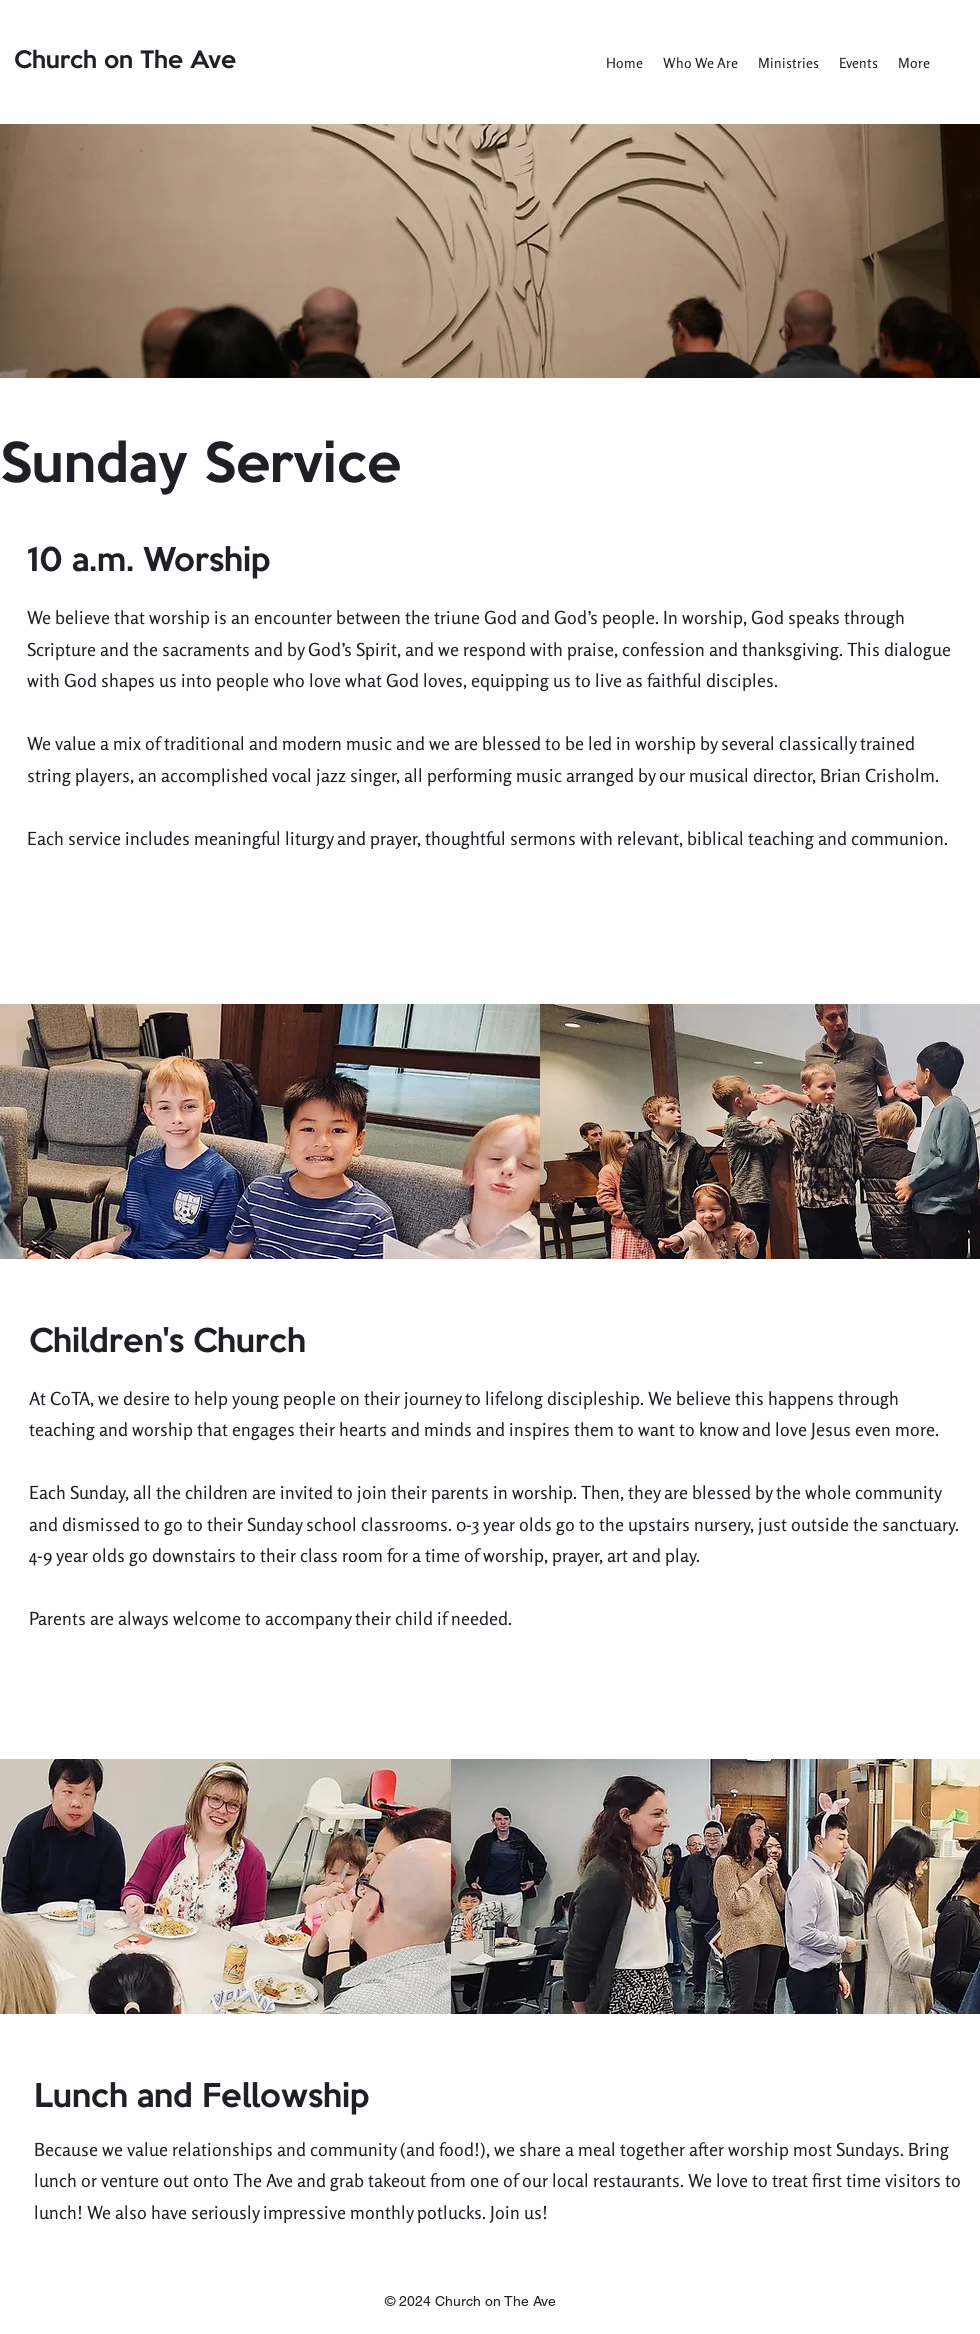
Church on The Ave (125, 61)
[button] (700, 63)
